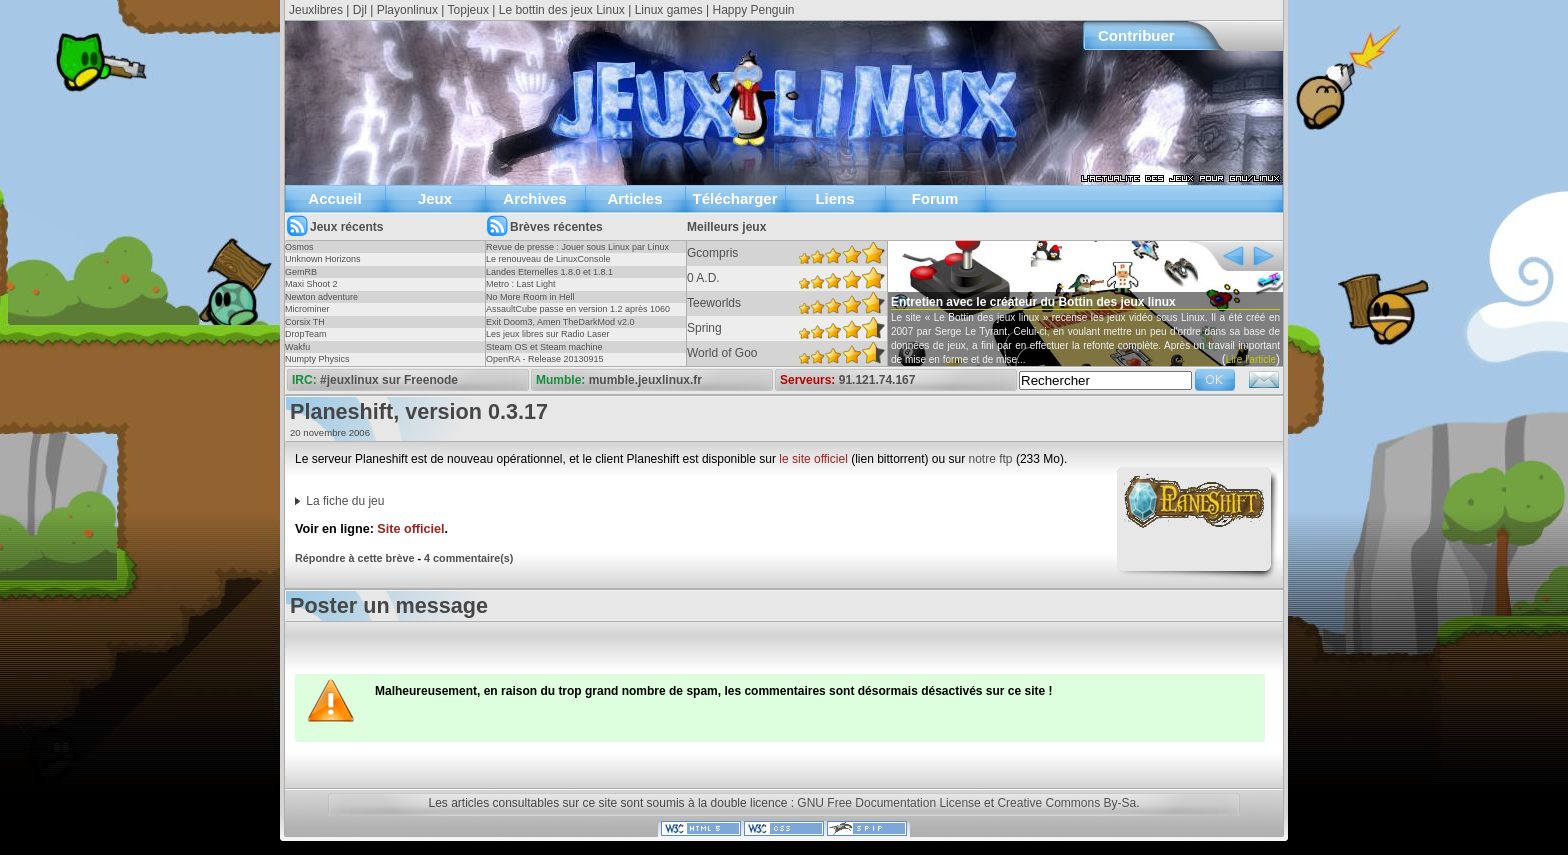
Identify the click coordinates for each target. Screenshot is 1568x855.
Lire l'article (1251, 359)
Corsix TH (305, 322)
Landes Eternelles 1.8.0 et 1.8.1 (549, 272)
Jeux (435, 198)
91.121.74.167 (877, 380)
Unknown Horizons (323, 259)
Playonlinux (407, 10)
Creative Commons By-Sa (1066, 803)
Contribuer (1136, 35)
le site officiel (813, 459)
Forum (935, 198)
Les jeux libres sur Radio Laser (548, 334)
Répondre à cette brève (354, 558)
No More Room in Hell (530, 297)
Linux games (669, 10)
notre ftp (991, 459)
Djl (360, 10)
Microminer (307, 309)
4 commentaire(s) (468, 558)
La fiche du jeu (345, 501)
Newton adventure (321, 297)
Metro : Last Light (521, 284)
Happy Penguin (753, 10)
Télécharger (734, 198)
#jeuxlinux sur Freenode (389, 380)
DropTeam (306, 334)
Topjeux (468, 10)
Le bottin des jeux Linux (562, 10)
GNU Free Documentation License (888, 803)
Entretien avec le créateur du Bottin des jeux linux (1033, 302)
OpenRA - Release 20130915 (545, 359)
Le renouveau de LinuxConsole (548, 259)
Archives (534, 198)
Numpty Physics (317, 359)
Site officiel (410, 529)
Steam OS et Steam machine (544, 347)
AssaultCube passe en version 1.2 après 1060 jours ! (578, 315)
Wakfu (297, 347)
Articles (634, 198)
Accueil (334, 198)
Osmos (299, 247)
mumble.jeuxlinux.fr (645, 380)
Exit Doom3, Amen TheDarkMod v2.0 (560, 322)
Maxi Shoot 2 (311, 284)
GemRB (301, 272)
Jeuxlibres (316, 10)
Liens (834, 198)
